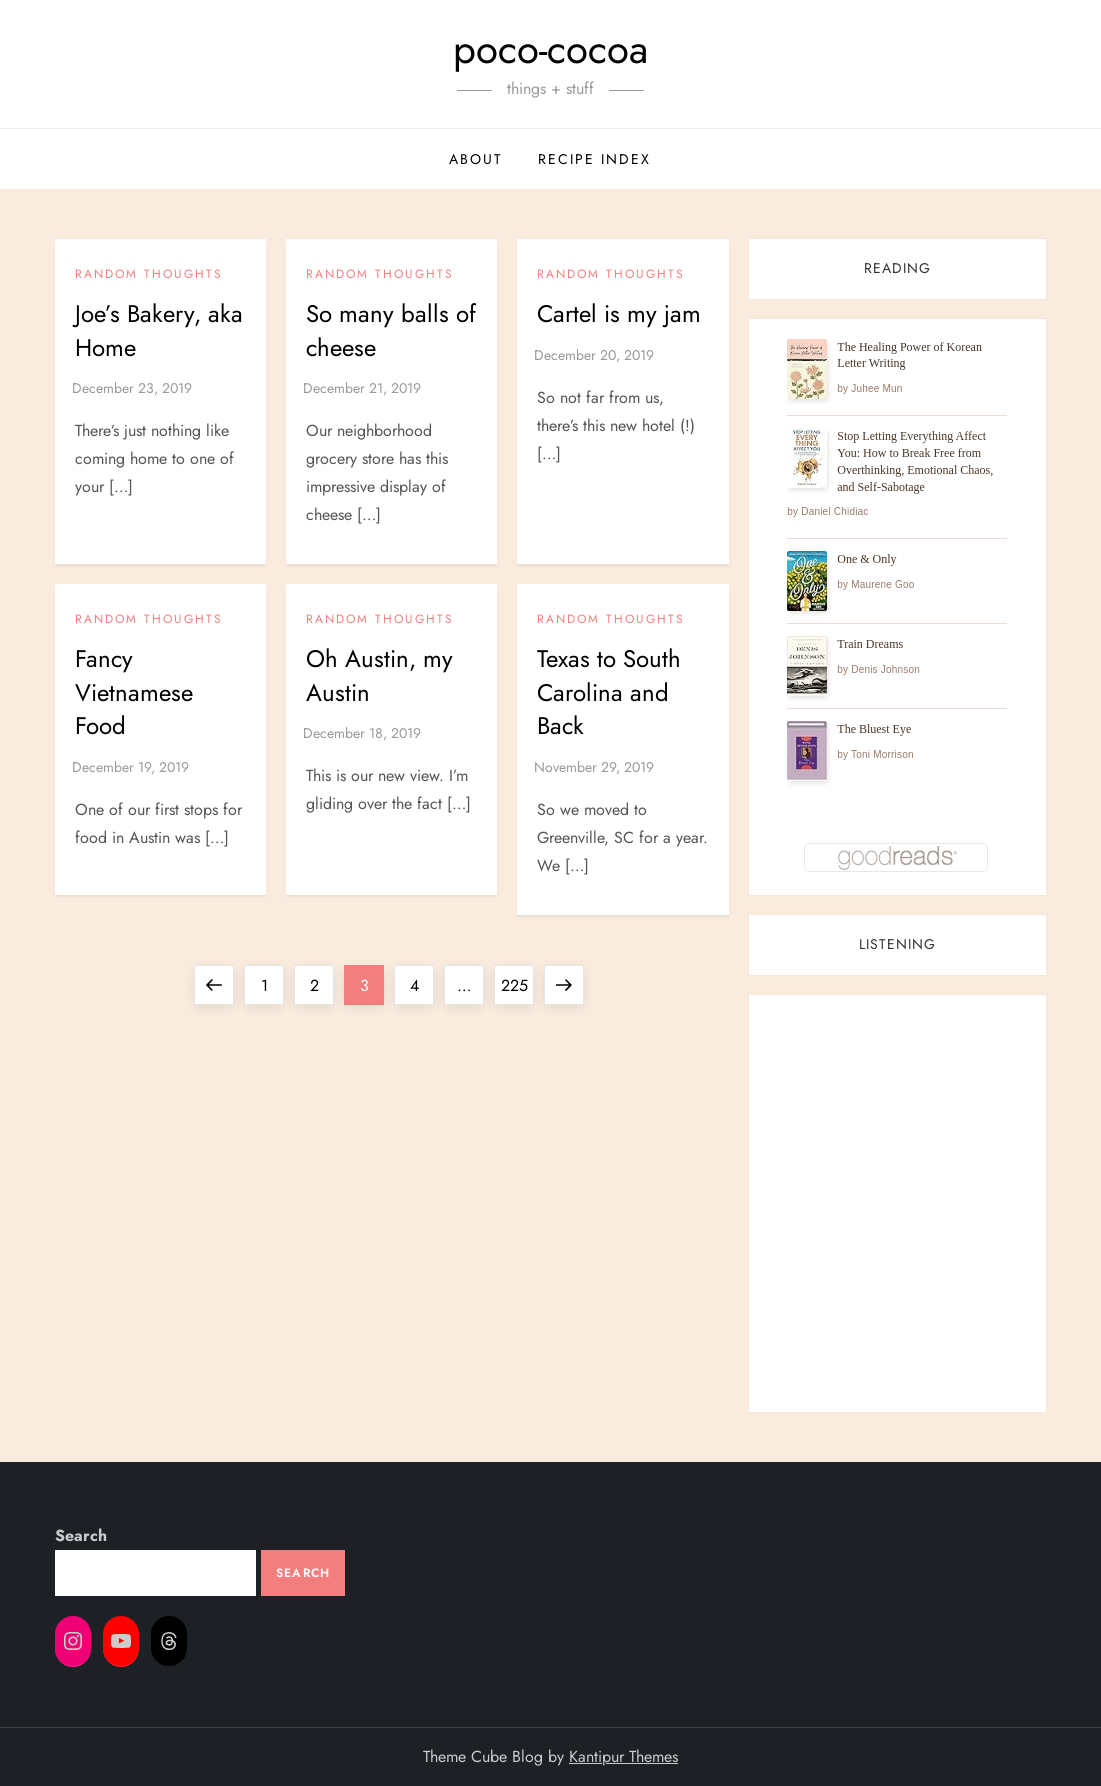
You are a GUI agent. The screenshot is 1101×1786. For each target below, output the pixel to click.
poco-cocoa (550, 49)
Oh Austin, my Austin (379, 675)
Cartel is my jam (619, 313)
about (476, 159)
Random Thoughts (149, 275)
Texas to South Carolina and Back (609, 692)
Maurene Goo (882, 584)
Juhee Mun (876, 388)
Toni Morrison (882, 754)
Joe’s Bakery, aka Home (159, 330)
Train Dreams (870, 644)
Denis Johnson (885, 669)
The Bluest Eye (874, 729)
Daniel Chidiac (834, 511)
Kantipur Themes (623, 1756)
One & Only (866, 559)
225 (517, 981)
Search (81, 1535)
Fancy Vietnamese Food (134, 692)
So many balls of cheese (391, 330)
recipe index (594, 159)
